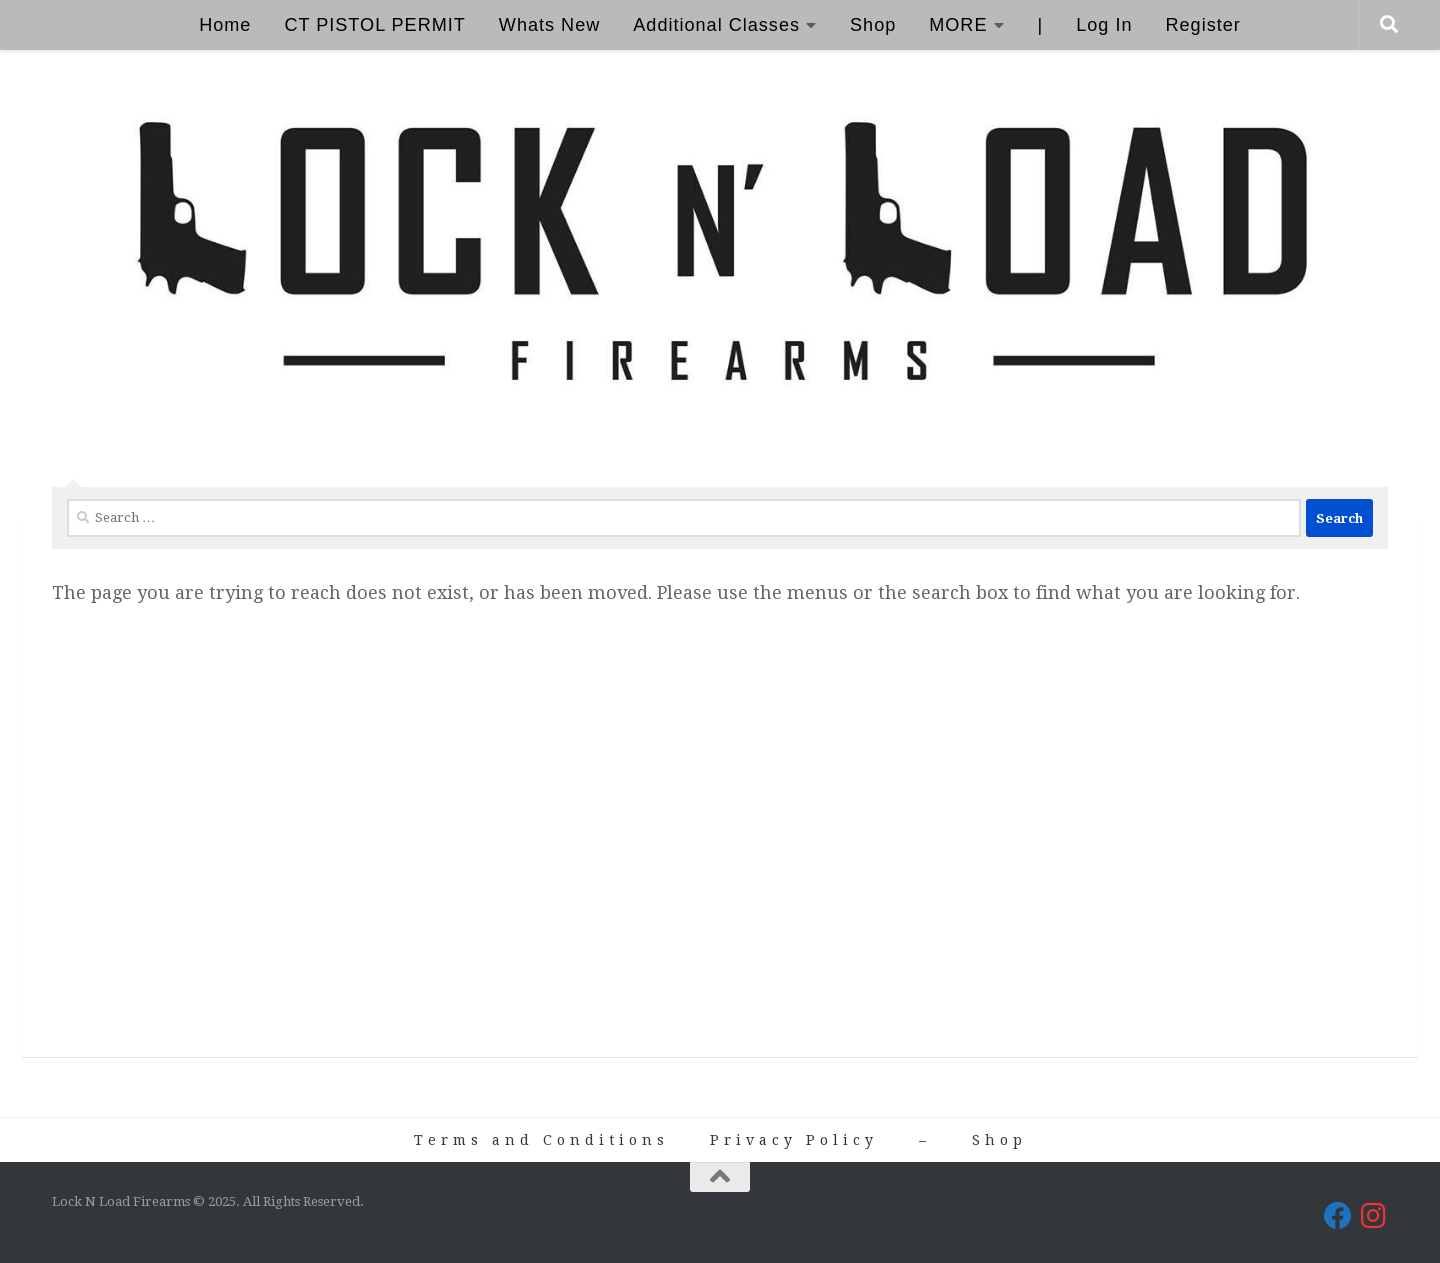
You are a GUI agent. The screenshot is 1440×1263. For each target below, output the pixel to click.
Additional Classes (716, 25)
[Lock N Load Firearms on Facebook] (1338, 1216)
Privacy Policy (794, 1140)
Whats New (549, 25)
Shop (873, 25)
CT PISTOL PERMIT (374, 25)
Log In (1104, 25)
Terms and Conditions (541, 1140)
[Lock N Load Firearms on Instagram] (1374, 1216)
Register (1202, 25)
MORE (958, 25)
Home (225, 25)
